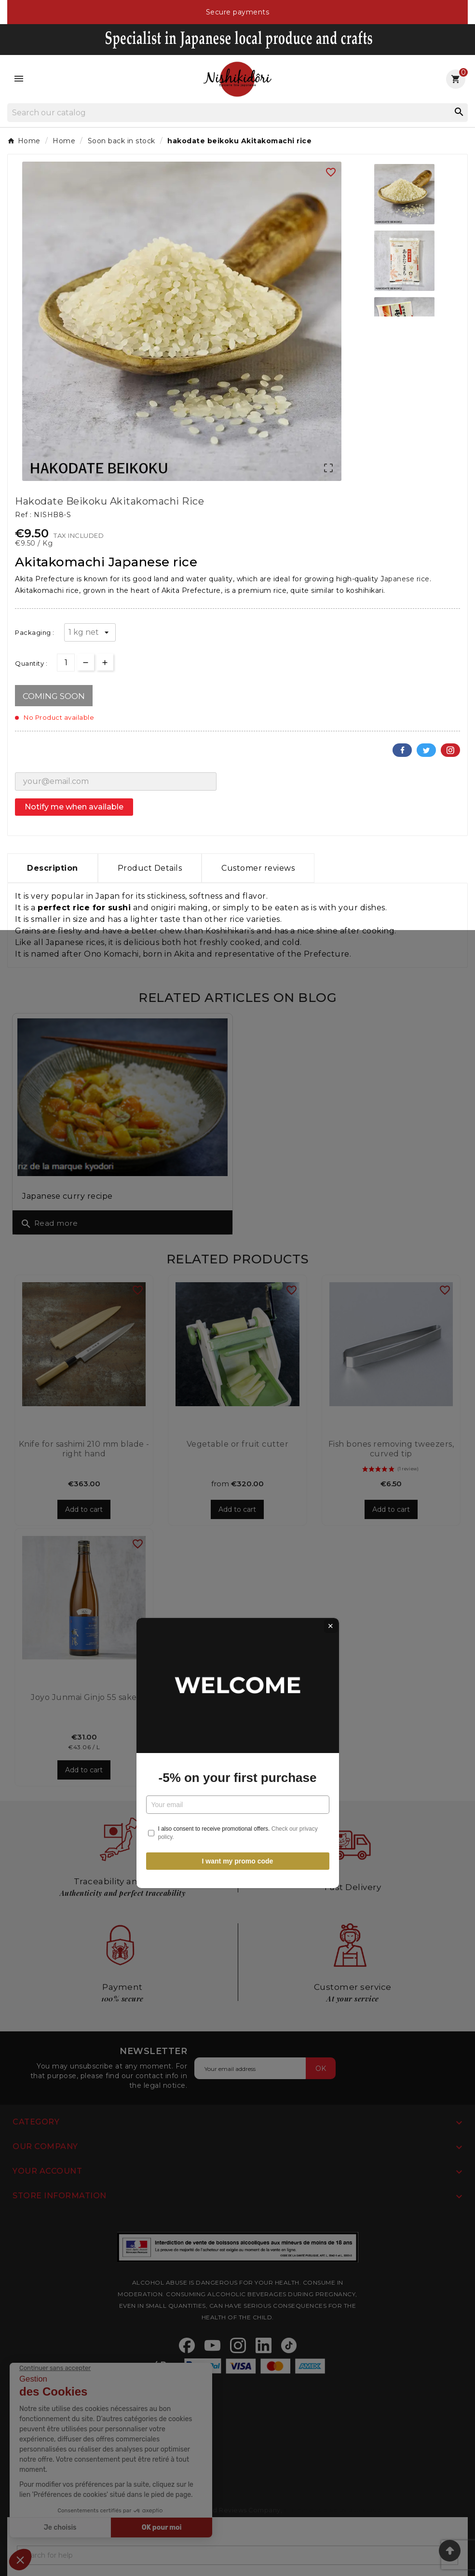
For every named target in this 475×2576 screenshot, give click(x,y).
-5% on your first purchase (238, 1312)
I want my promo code (237, 1396)
